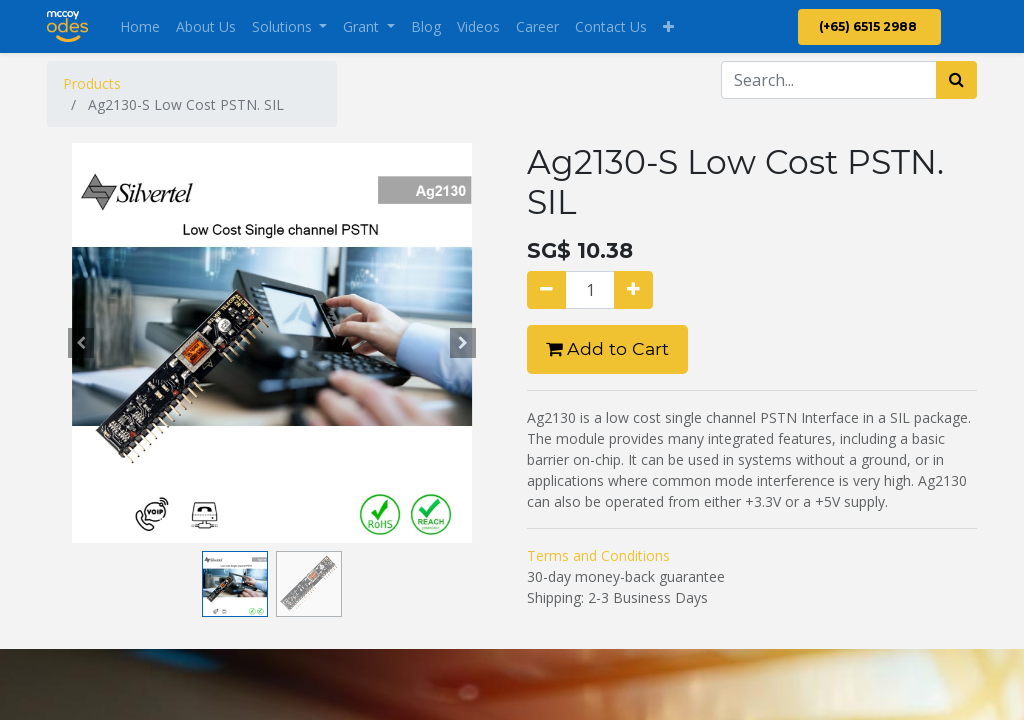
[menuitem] (140, 26)
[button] (668, 26)
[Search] (956, 80)
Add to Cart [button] (607, 348)
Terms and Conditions (598, 555)
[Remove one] (546, 290)
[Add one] (633, 290)
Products (92, 83)
